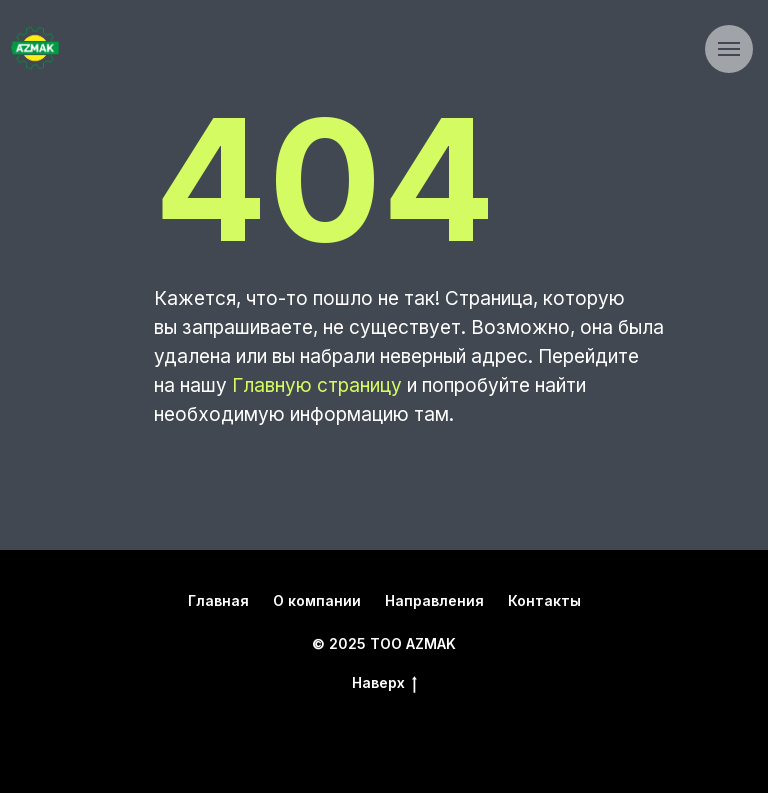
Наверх (384, 683)
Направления (434, 600)
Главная (218, 600)
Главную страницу (317, 385)
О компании (317, 600)
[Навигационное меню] (729, 49)
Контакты (544, 600)
